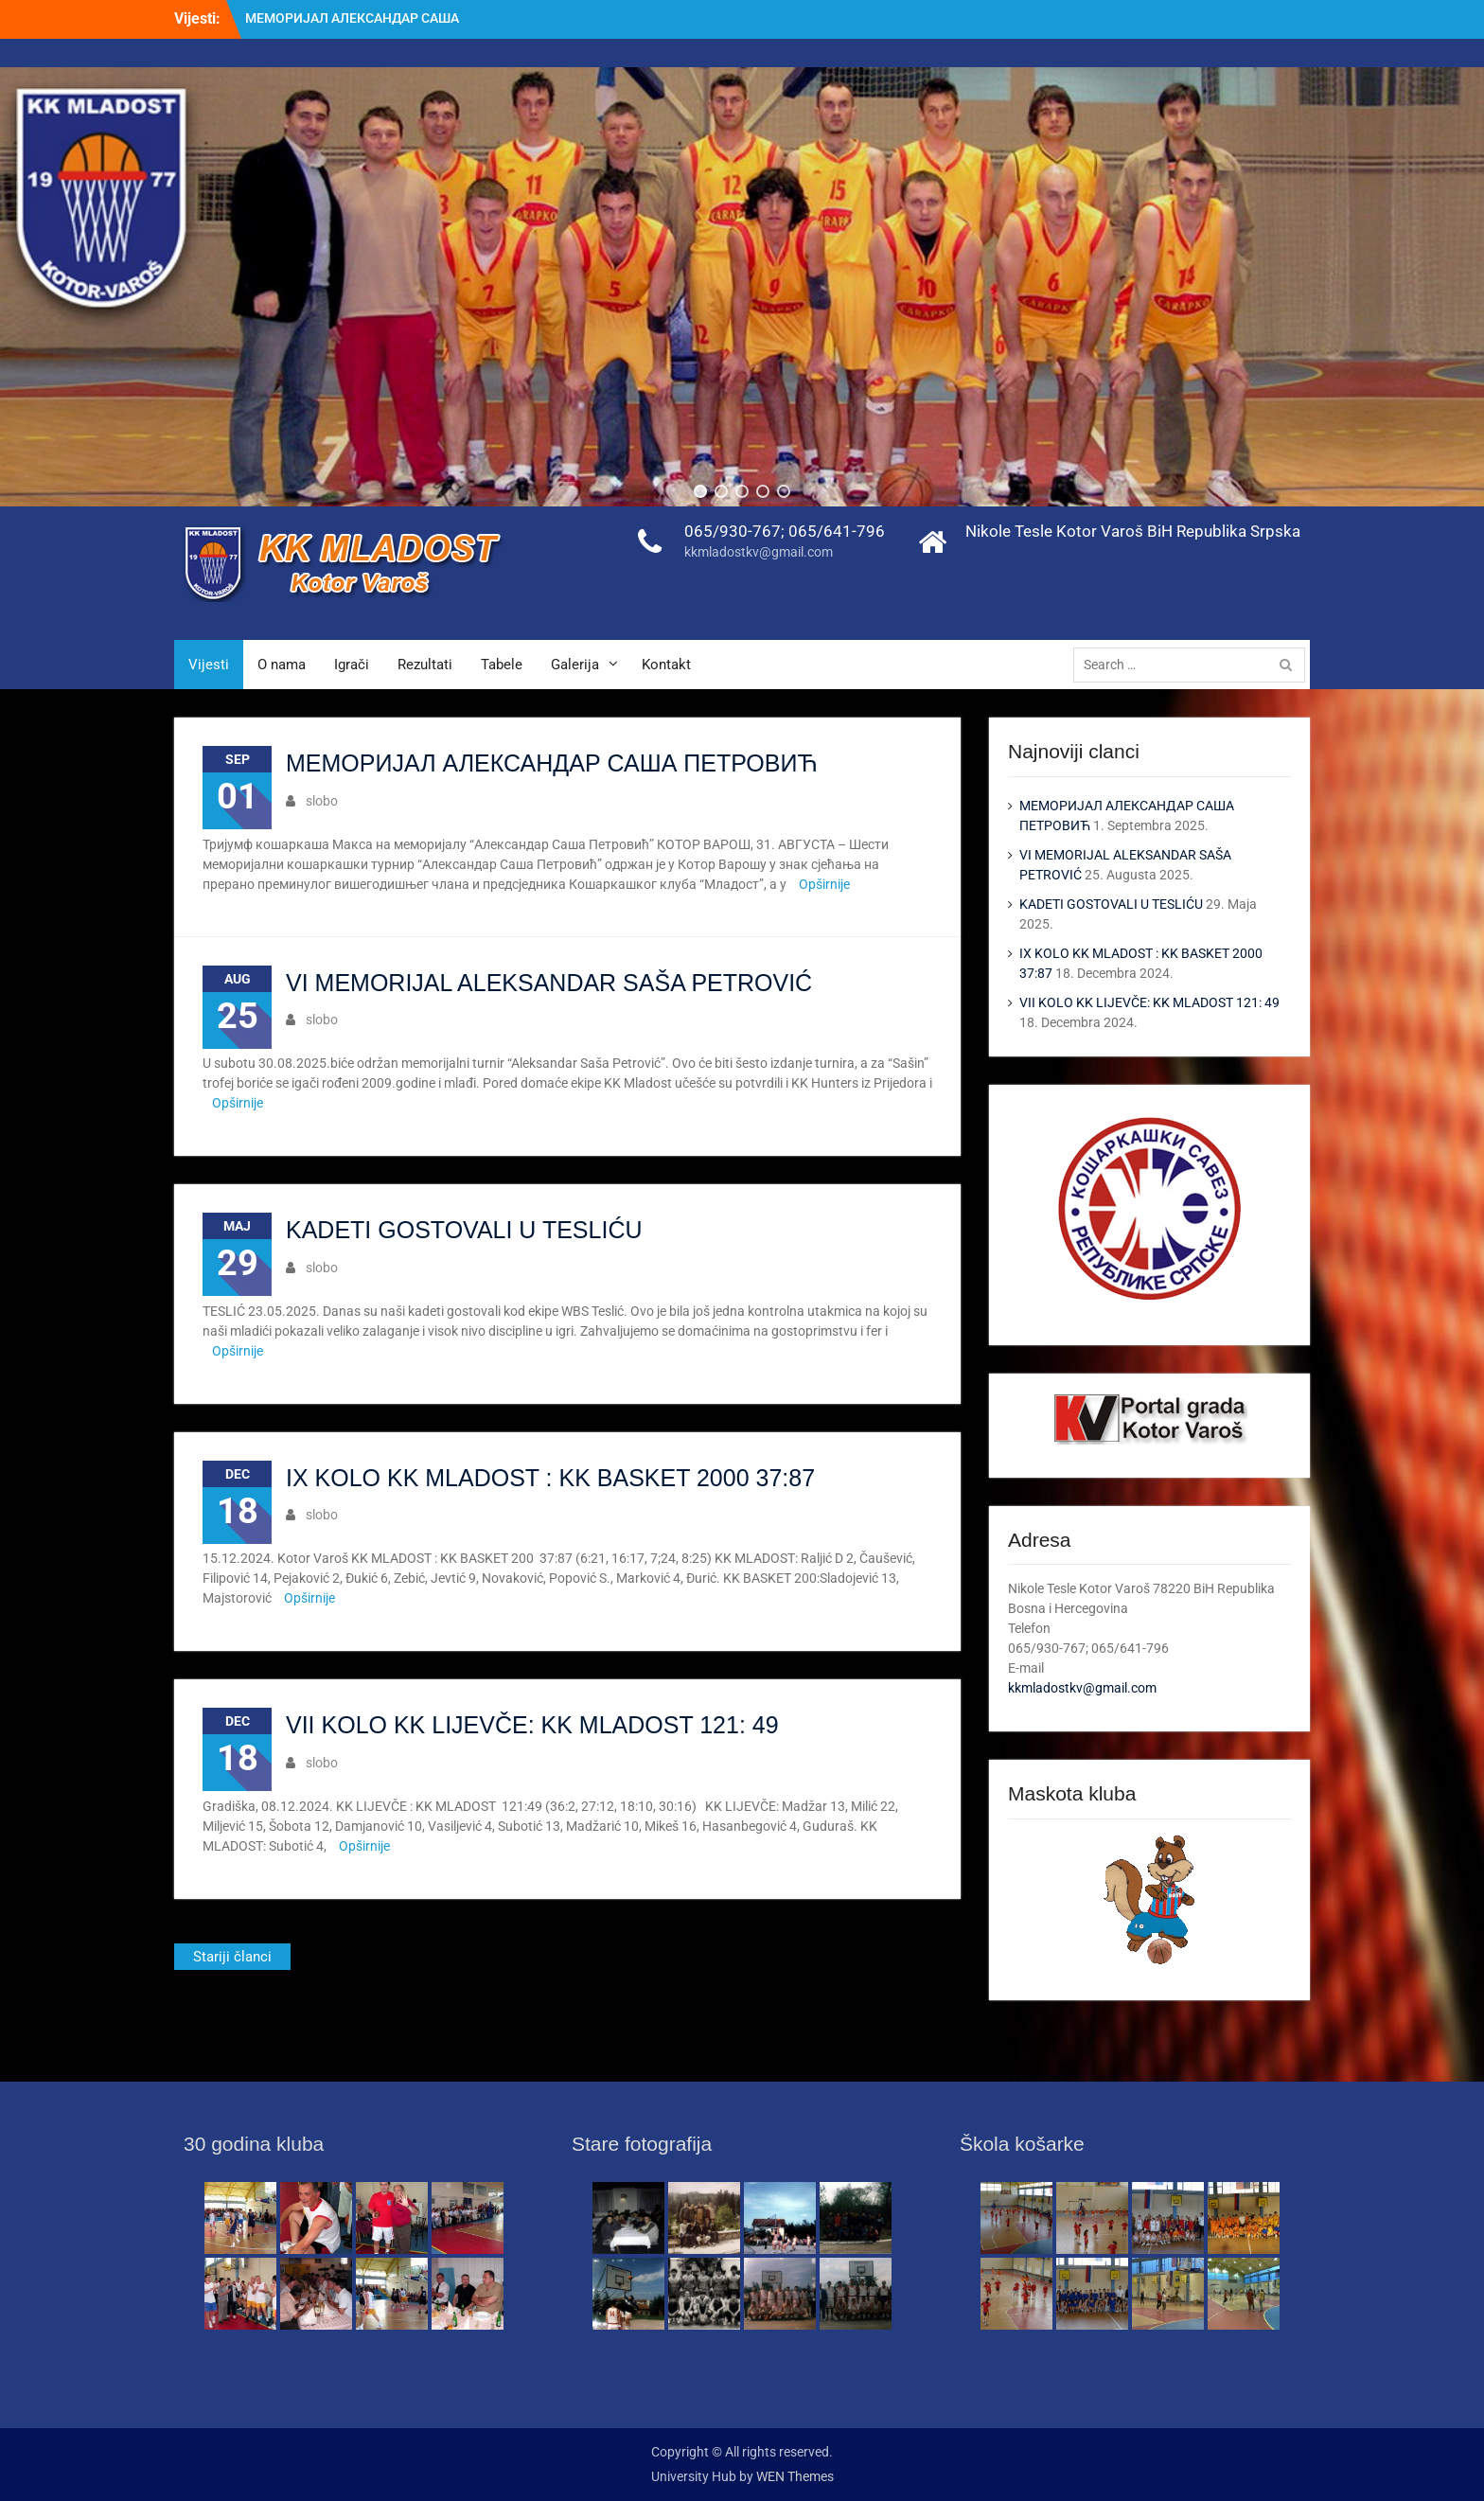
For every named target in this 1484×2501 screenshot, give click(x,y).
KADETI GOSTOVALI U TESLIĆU (464, 1229)
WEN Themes (795, 2476)
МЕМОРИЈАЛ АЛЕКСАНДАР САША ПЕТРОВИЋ (552, 763)
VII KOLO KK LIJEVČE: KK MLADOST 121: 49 (532, 1725)
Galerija (575, 664)
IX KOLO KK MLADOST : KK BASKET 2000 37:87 (550, 1477)
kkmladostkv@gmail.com (758, 551)
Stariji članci (232, 1956)
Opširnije (824, 884)
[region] (742, 286)
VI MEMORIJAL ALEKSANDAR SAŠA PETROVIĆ (549, 982)
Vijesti (208, 664)
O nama (281, 664)
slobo (322, 800)
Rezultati (425, 664)
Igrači (351, 664)
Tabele (501, 664)
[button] (700, 491)
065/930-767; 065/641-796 (784, 531)
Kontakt (666, 664)
